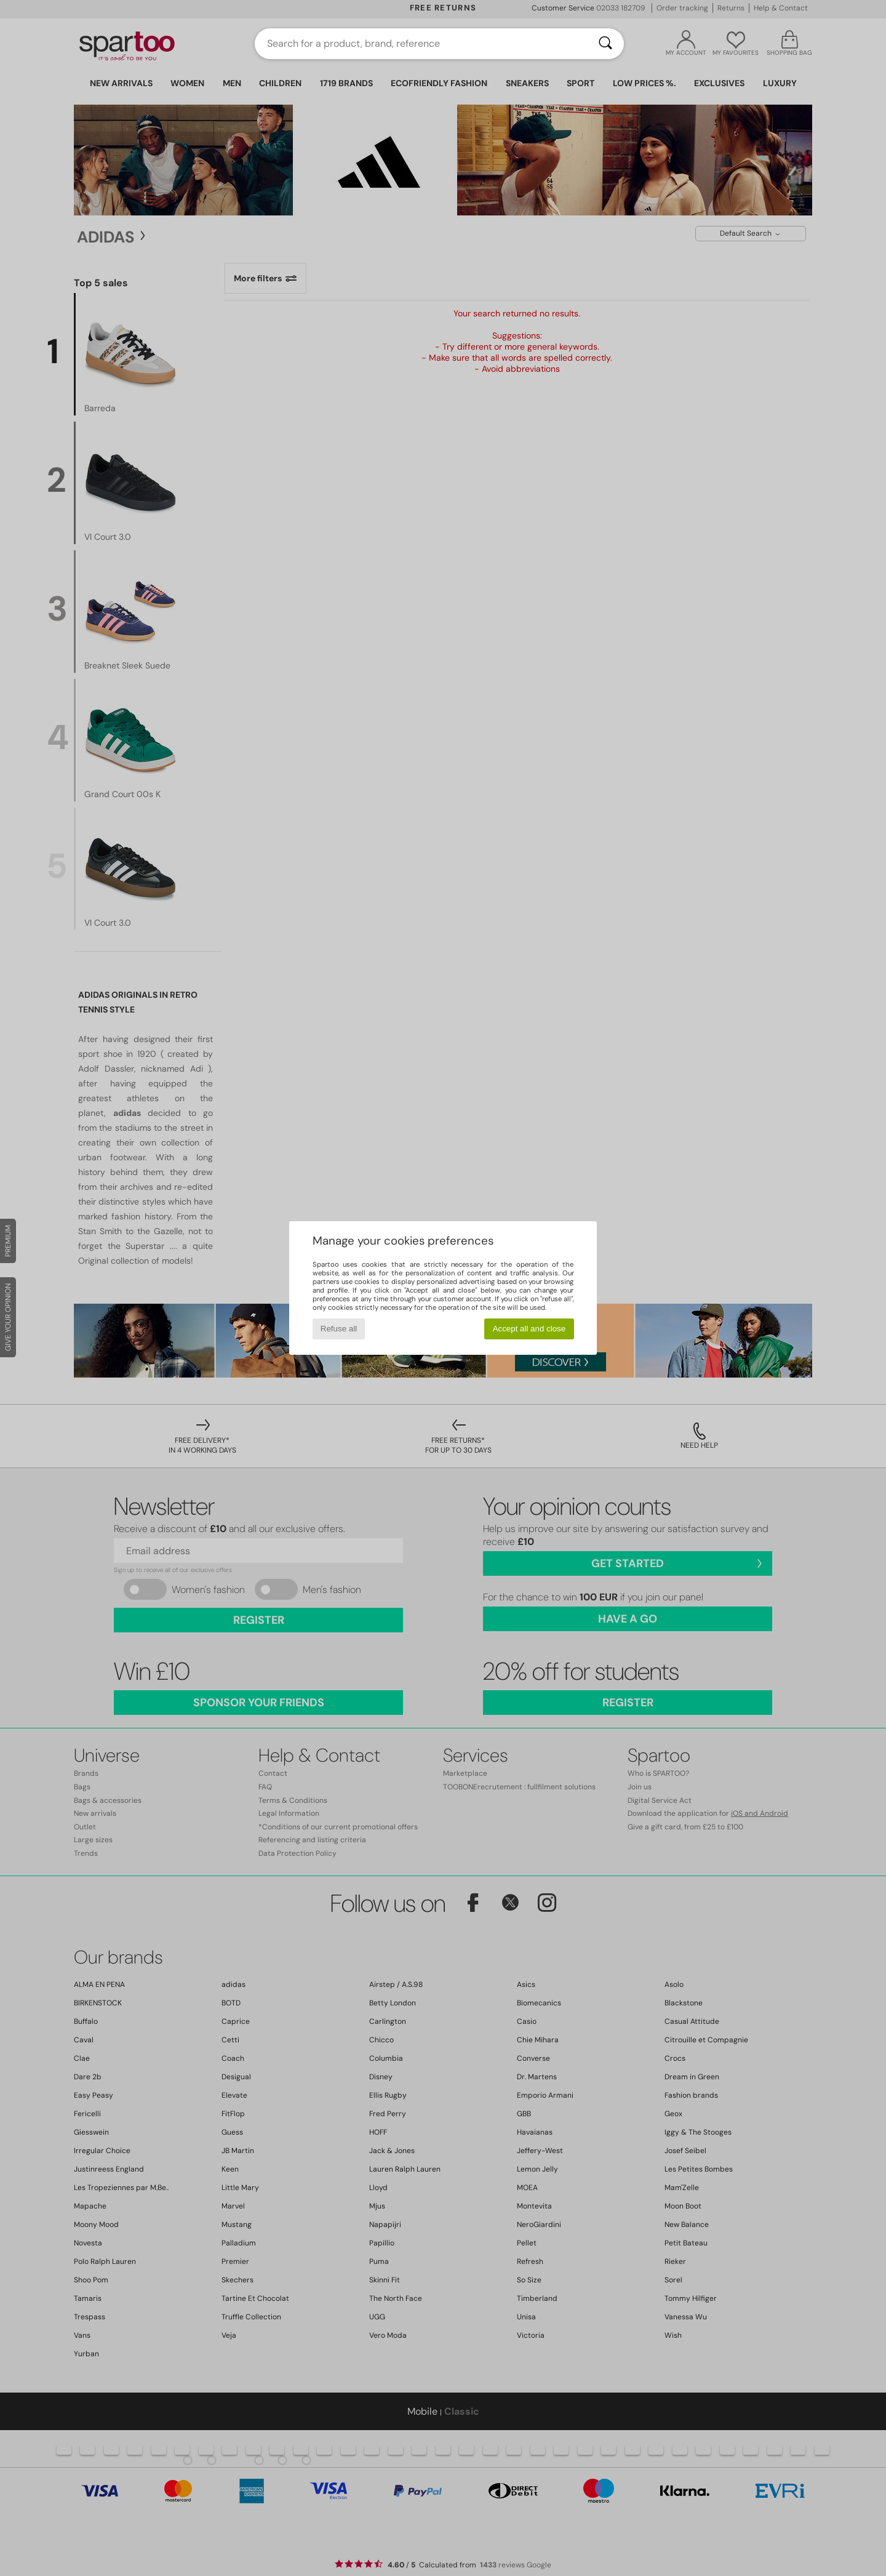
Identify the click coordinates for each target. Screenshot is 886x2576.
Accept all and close (529, 1328)
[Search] (605, 43)
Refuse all (339, 1328)
